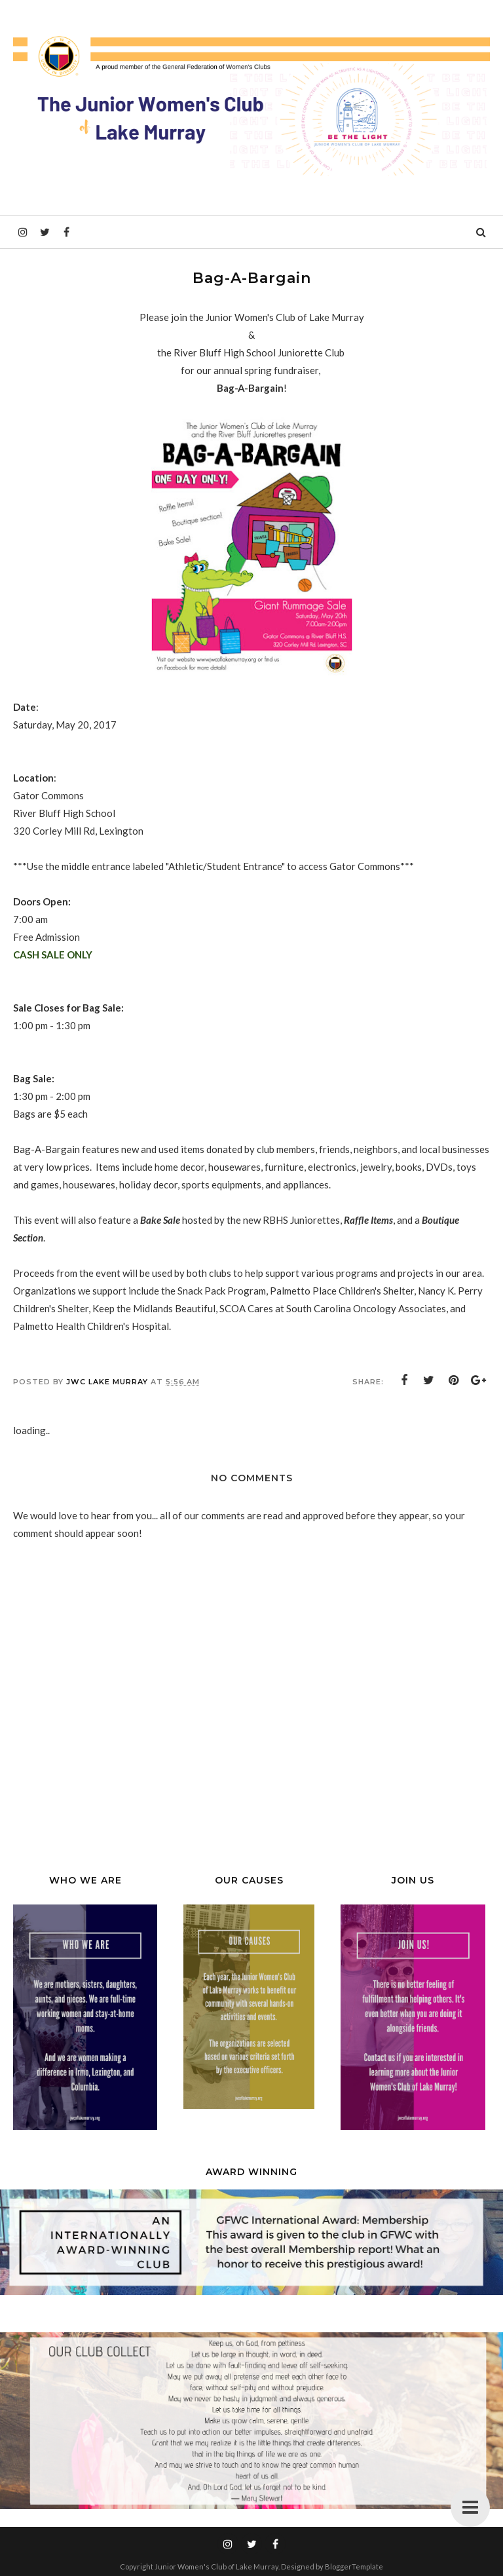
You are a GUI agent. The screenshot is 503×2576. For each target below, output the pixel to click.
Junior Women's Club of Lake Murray (216, 2566)
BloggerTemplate (354, 2566)
